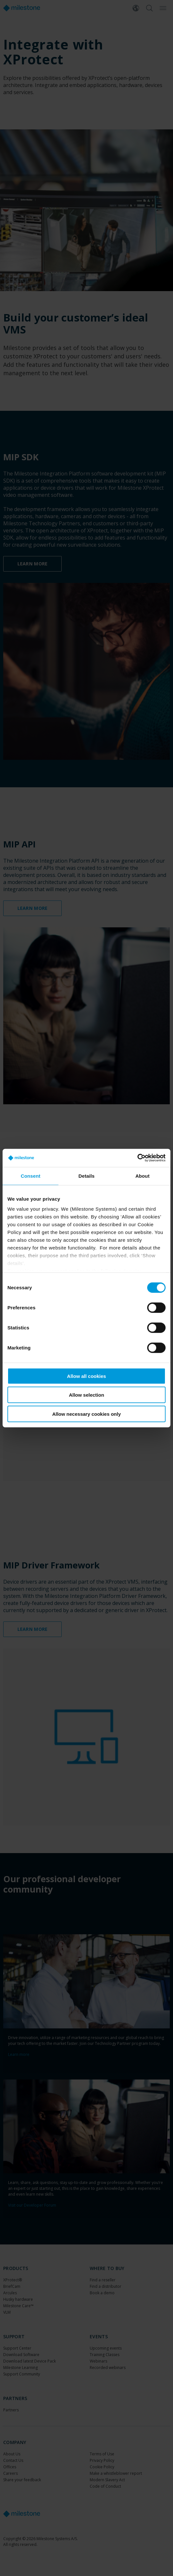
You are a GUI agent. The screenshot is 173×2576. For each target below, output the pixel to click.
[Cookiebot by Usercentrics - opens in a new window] (137, 1158)
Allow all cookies (86, 1376)
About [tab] (142, 1175)
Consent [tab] (30, 1175)
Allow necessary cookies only (86, 1413)
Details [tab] (86, 1175)
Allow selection (86, 1395)
